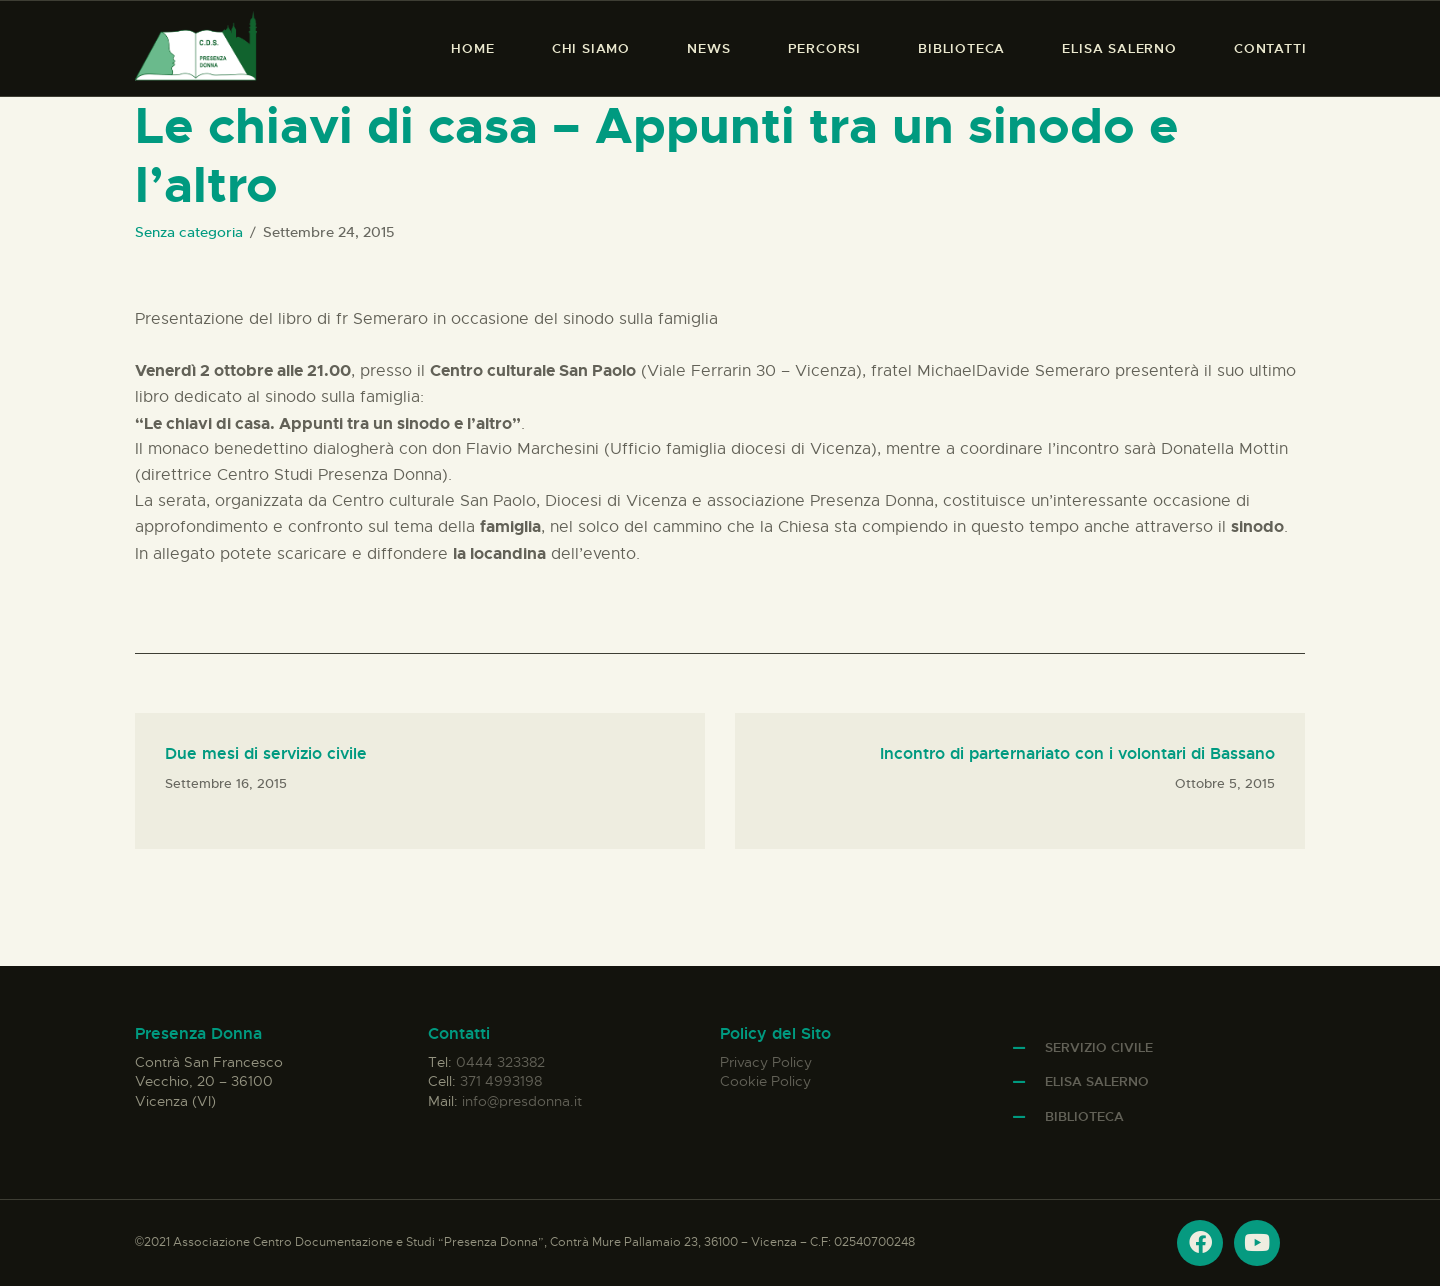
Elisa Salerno (1097, 1081)
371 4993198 (501, 1081)
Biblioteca (1084, 1116)
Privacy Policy (766, 1062)
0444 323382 (500, 1062)
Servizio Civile (1099, 1047)
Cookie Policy (765, 1081)
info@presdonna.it (522, 1101)
